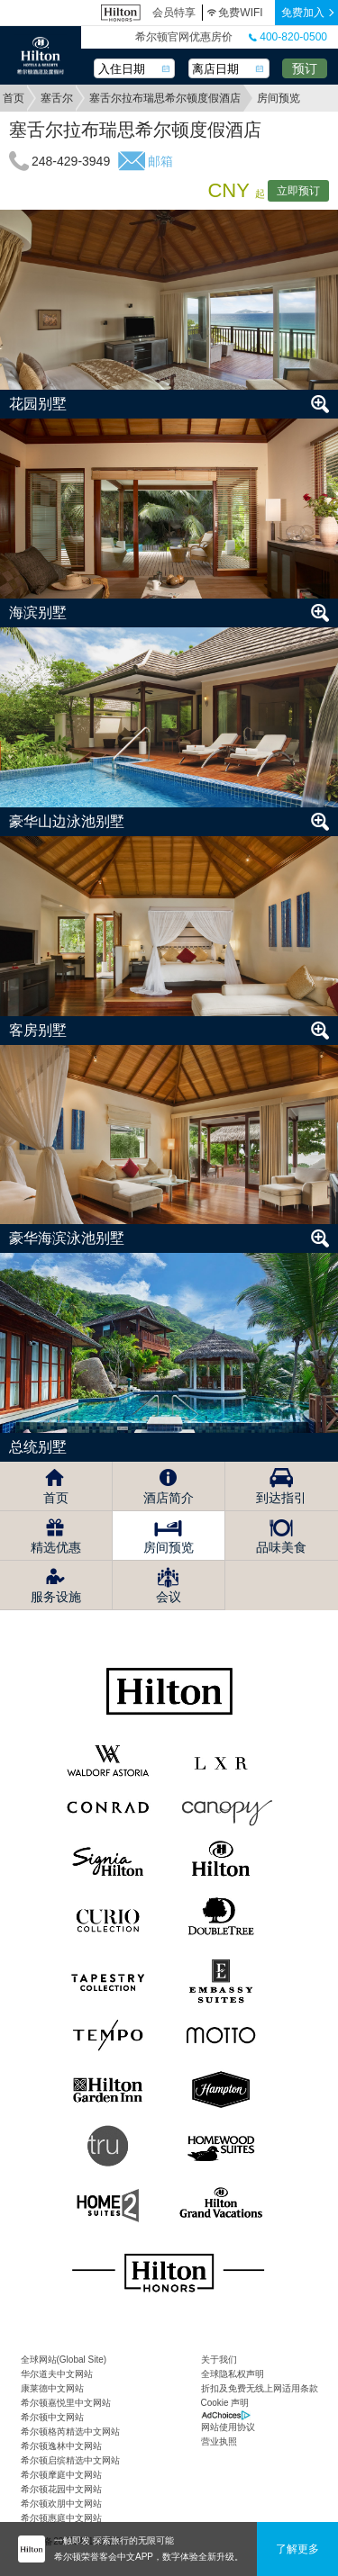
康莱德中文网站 (52, 2388)
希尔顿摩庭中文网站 (61, 2475)
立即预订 (298, 191)
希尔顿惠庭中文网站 (61, 2518)
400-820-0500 (288, 37)
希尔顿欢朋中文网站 (61, 2503)
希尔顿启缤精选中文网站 (70, 2460)
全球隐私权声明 (232, 2374)
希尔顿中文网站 (52, 2417)
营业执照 (219, 2441)
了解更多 (297, 2549)
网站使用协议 (228, 2427)
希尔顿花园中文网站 (61, 2489)
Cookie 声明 (225, 2403)
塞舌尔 (57, 98)
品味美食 (281, 1547)
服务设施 (56, 1597)
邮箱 (160, 161)
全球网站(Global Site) (64, 2359)
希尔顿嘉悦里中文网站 (66, 2403)
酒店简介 (168, 1498)
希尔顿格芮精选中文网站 (70, 2431)
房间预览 (168, 1547)
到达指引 (281, 1498)
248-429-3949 (71, 161)
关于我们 (219, 2359)
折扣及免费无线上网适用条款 (259, 2388)
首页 (13, 98)
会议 (168, 1597)
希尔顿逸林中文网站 (61, 2446)
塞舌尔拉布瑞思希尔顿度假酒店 (165, 98)
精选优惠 (56, 1547)
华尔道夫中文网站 (57, 2374)
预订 (304, 68)
